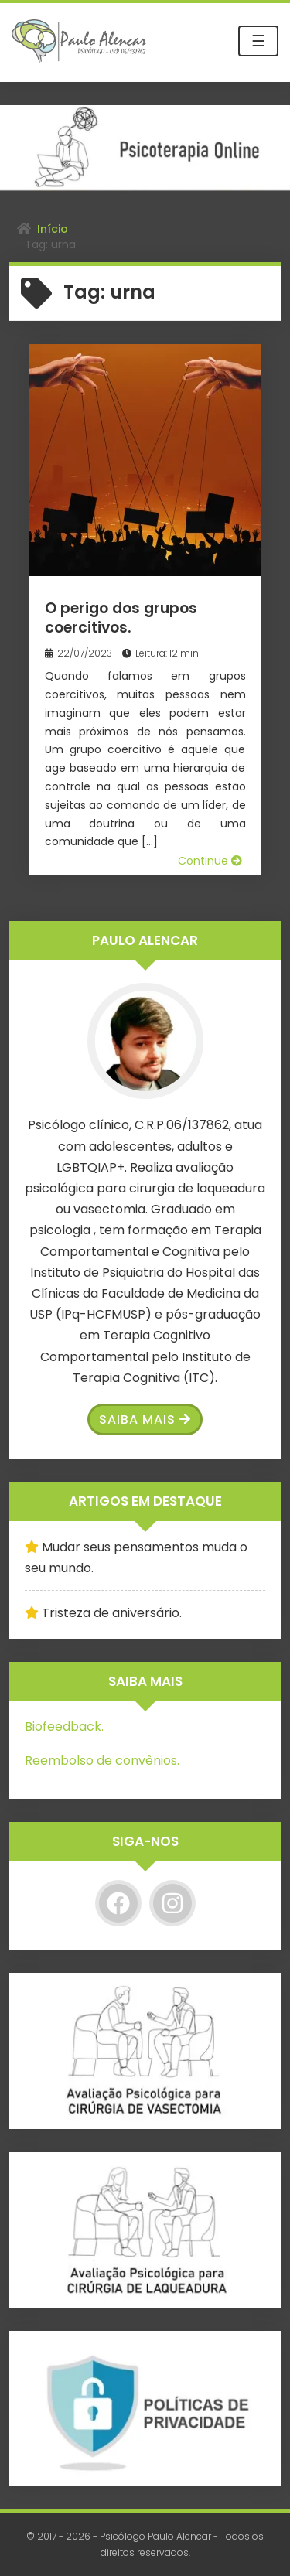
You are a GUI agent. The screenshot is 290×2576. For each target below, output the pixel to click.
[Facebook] (118, 1903)
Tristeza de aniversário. (112, 1613)
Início (52, 229)
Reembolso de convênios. (102, 1760)
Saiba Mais (145, 1419)
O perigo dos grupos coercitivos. (121, 618)
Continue (210, 860)
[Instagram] (172, 1903)
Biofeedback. (64, 1726)
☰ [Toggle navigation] (258, 41)
